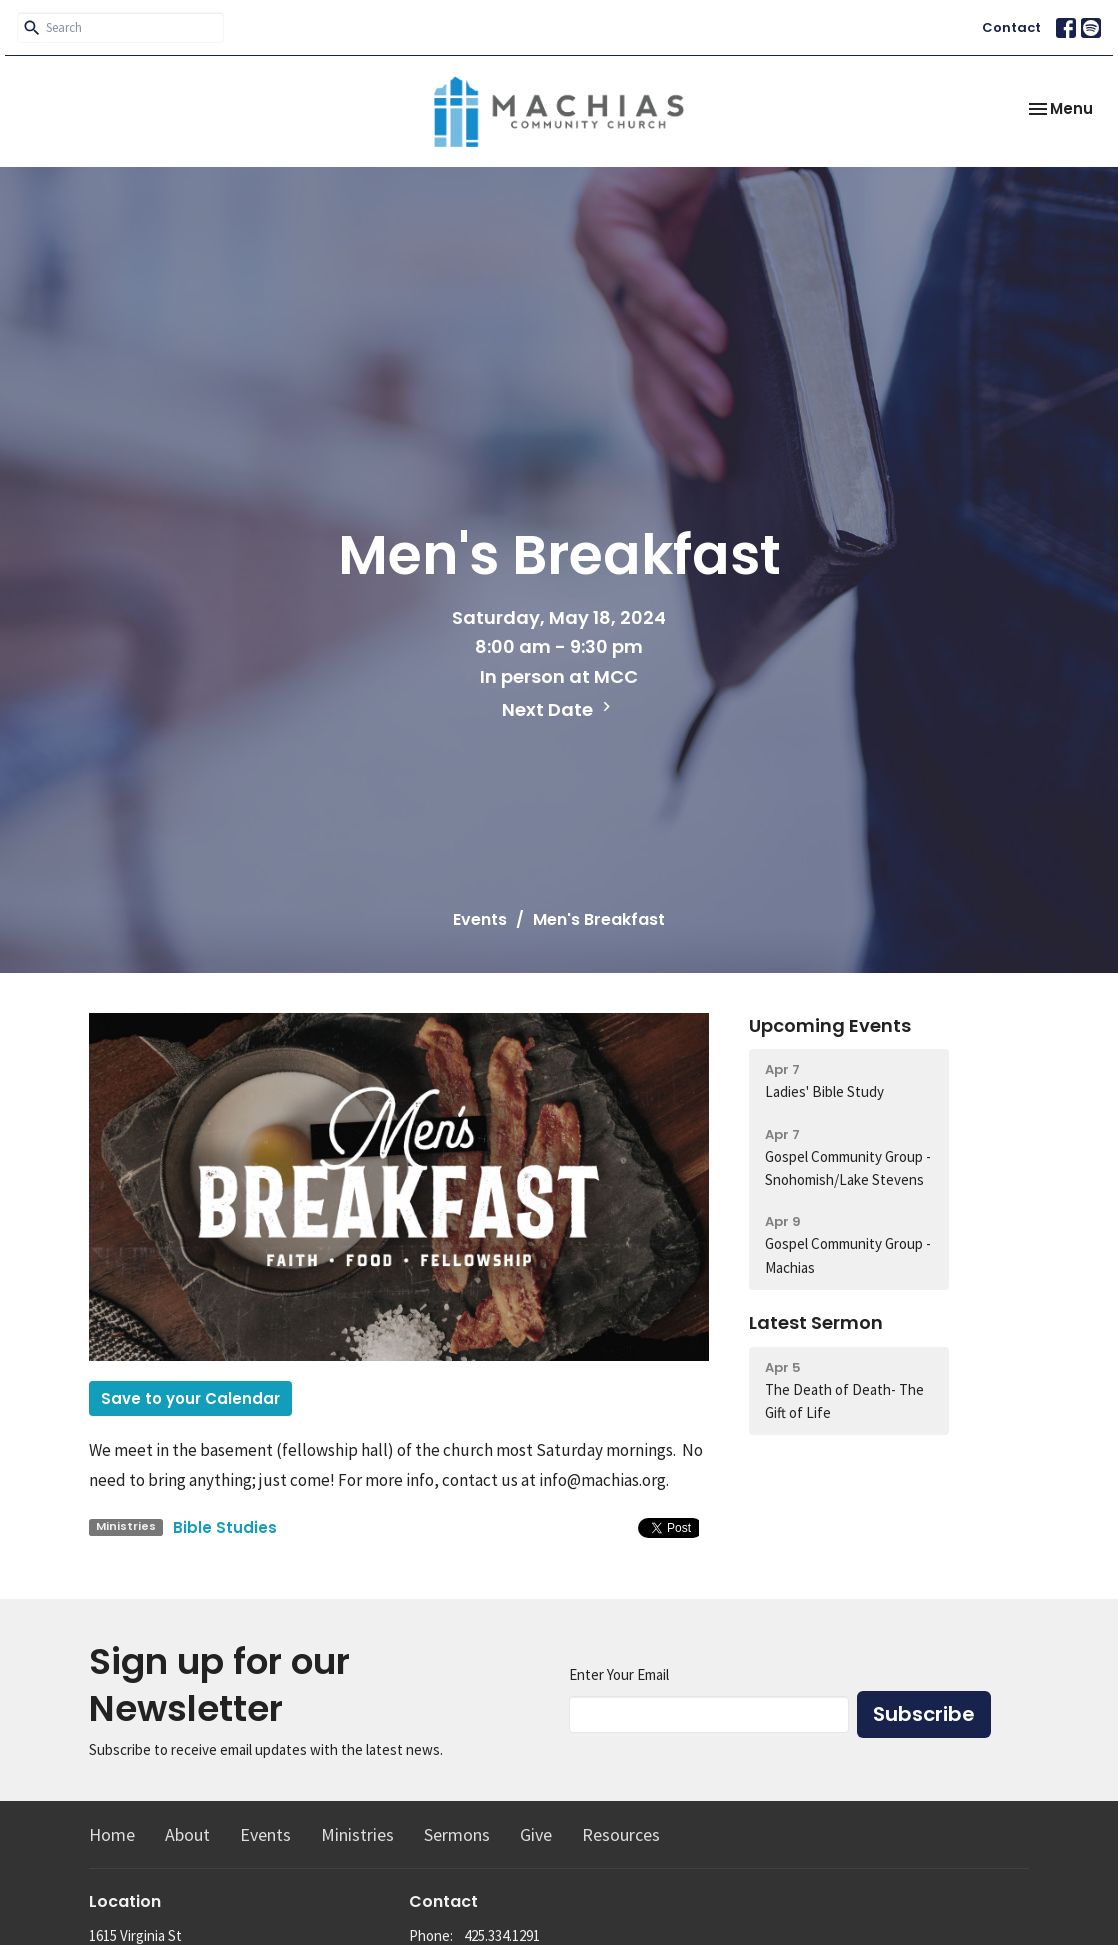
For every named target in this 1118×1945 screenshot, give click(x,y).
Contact (1011, 27)
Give (536, 1834)
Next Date (559, 709)
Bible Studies (225, 1527)
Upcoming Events (830, 1025)
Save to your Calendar (190, 1398)
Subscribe (924, 1714)
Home (112, 1834)
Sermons (457, 1834)
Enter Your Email (619, 1674)
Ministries (357, 1834)
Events (480, 919)
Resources (621, 1834)
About (187, 1834)
